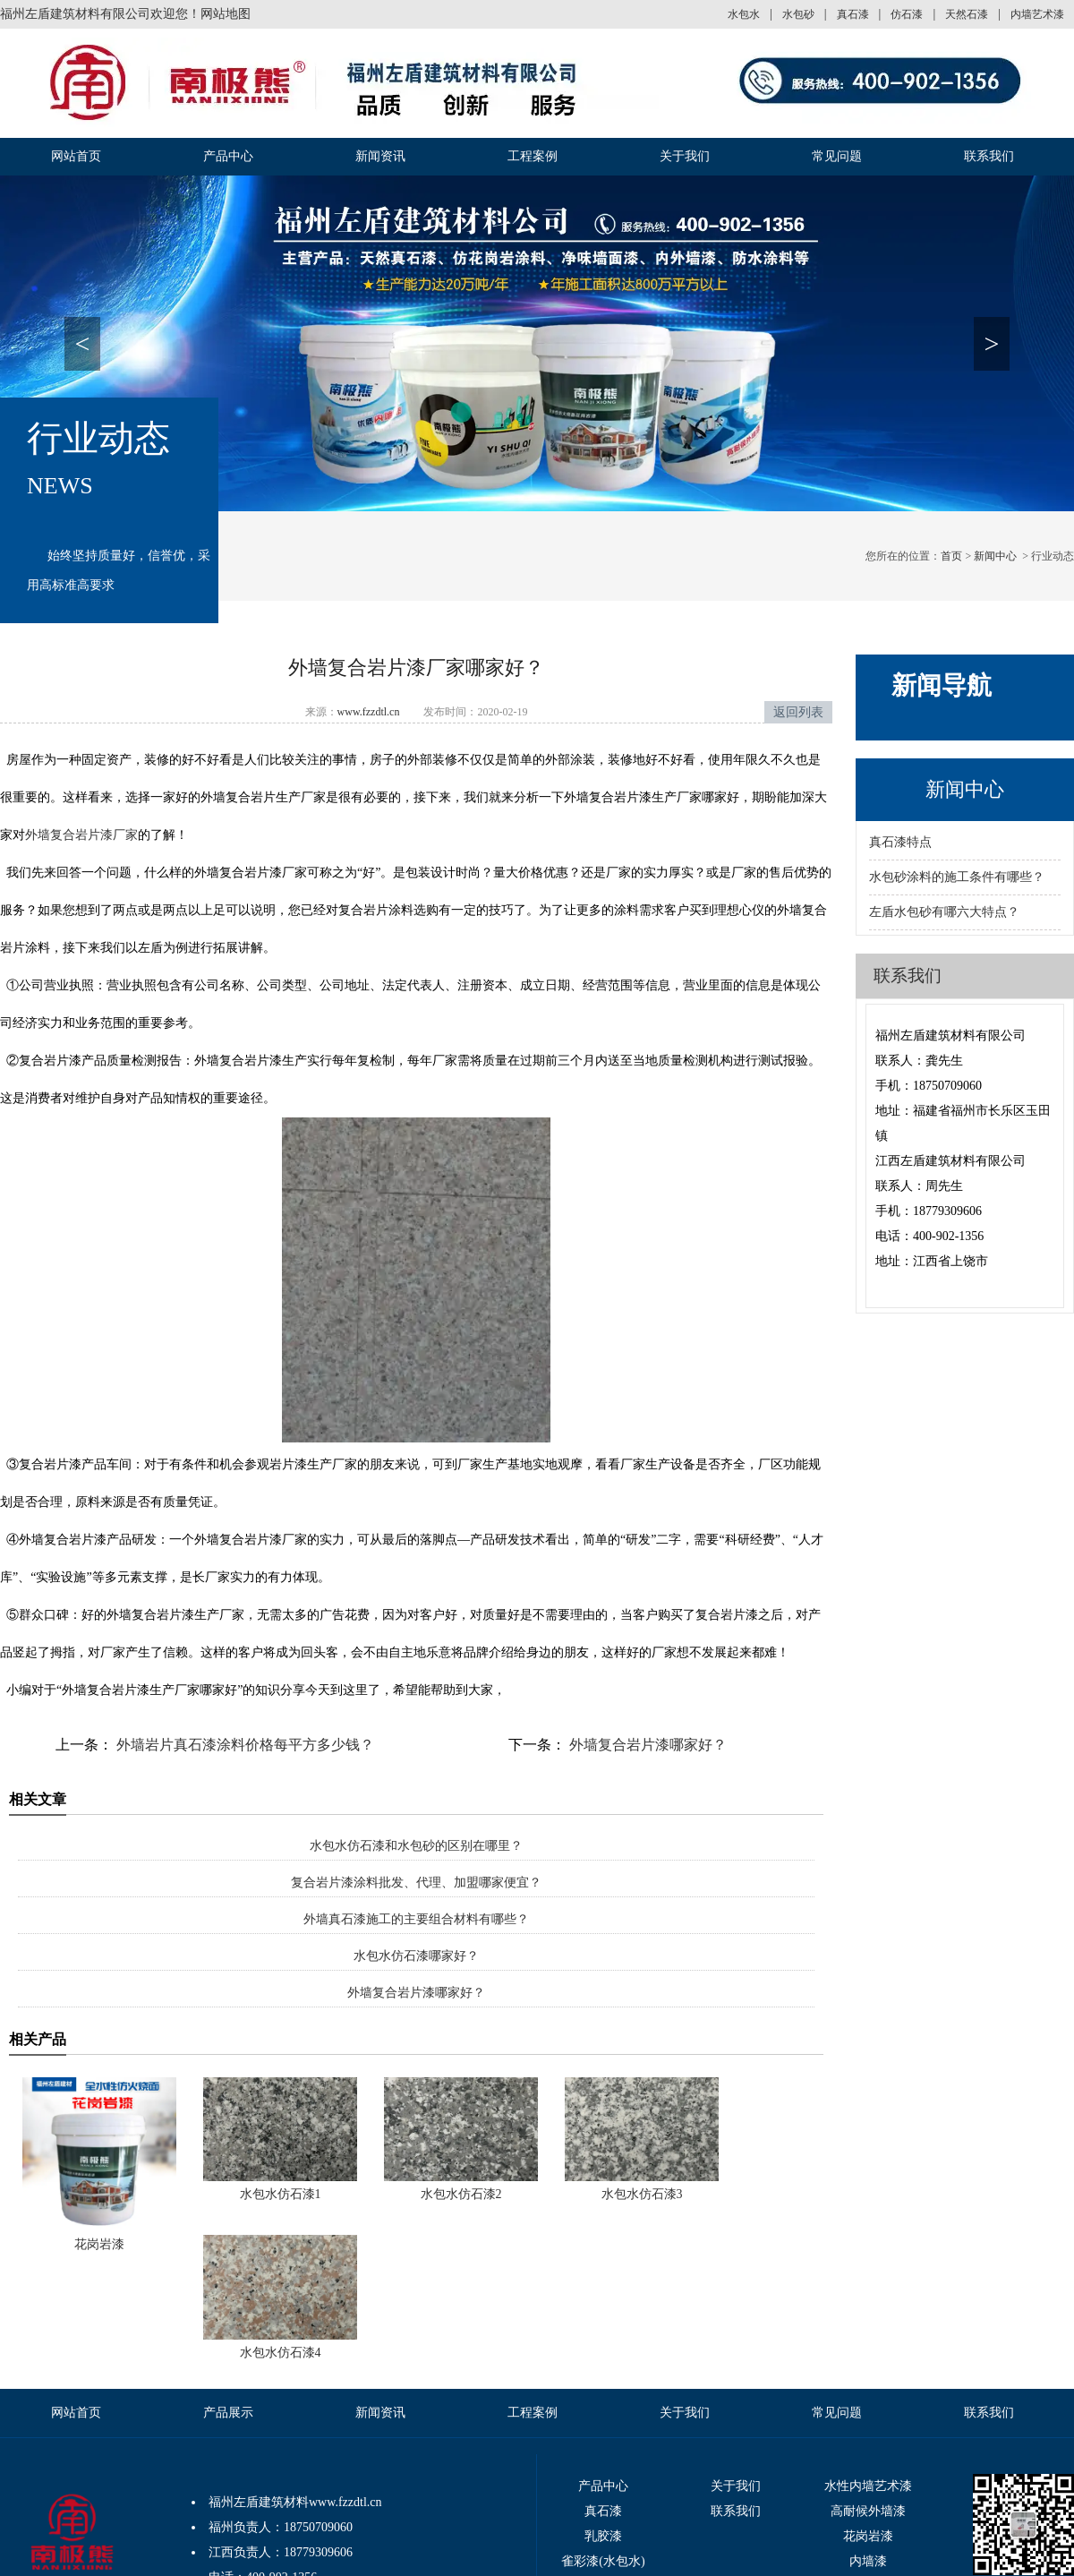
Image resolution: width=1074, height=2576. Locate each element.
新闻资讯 (380, 156)
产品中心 (228, 156)
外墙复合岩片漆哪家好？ (646, 1744)
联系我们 (989, 156)
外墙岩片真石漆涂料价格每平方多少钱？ (243, 1744)
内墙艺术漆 (1037, 14)
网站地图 (225, 14)
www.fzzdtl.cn (368, 712)
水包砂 (798, 14)
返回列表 (798, 712)
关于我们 (685, 156)
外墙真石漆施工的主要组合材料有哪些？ (416, 1919)
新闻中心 (995, 556)
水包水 (744, 14)
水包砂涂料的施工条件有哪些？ (956, 877)
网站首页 (76, 156)
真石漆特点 (900, 842)
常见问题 (837, 156)
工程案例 (532, 156)
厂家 (125, 835)
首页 (951, 556)
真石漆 (853, 14)
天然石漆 (966, 14)
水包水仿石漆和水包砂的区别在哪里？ (416, 1846)
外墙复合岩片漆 (69, 835)
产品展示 (228, 2412)
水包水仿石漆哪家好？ (416, 1956)
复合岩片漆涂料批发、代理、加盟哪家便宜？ (416, 1882)
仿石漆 (907, 14)
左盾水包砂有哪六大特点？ (944, 912)
